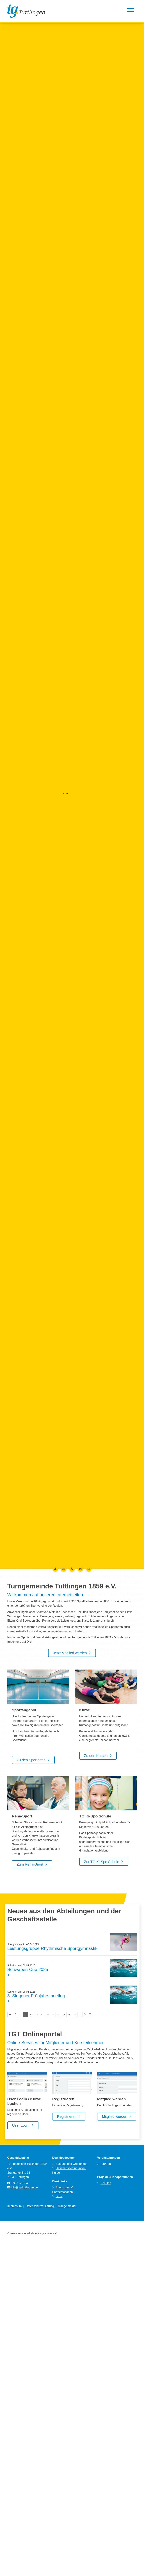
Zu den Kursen (96, 1756)
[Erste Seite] (10, 2014)
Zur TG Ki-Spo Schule (101, 1862)
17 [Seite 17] (58, 2014)
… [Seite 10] (20, 2014)
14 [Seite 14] (42, 2014)
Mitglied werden (114, 2117)
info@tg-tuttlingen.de (24, 2187)
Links (59, 2196)
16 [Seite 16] (53, 2014)
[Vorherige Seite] (15, 2014)
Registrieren (66, 2117)
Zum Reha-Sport (30, 1864)
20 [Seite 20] (75, 2014)
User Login (21, 2125)
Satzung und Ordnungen (71, 2163)
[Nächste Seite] (85, 2014)
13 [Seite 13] (36, 2014)
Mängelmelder (67, 2206)
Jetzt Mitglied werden (70, 1653)
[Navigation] (130, 10)
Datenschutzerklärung (40, 2206)
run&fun (105, 2163)
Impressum (15, 2206)
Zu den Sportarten (31, 1760)
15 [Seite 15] (47, 2014)
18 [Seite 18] (64, 2014)
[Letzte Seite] (90, 2014)
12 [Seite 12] (31, 2014)
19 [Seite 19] (69, 2014)
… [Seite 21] (80, 2014)
